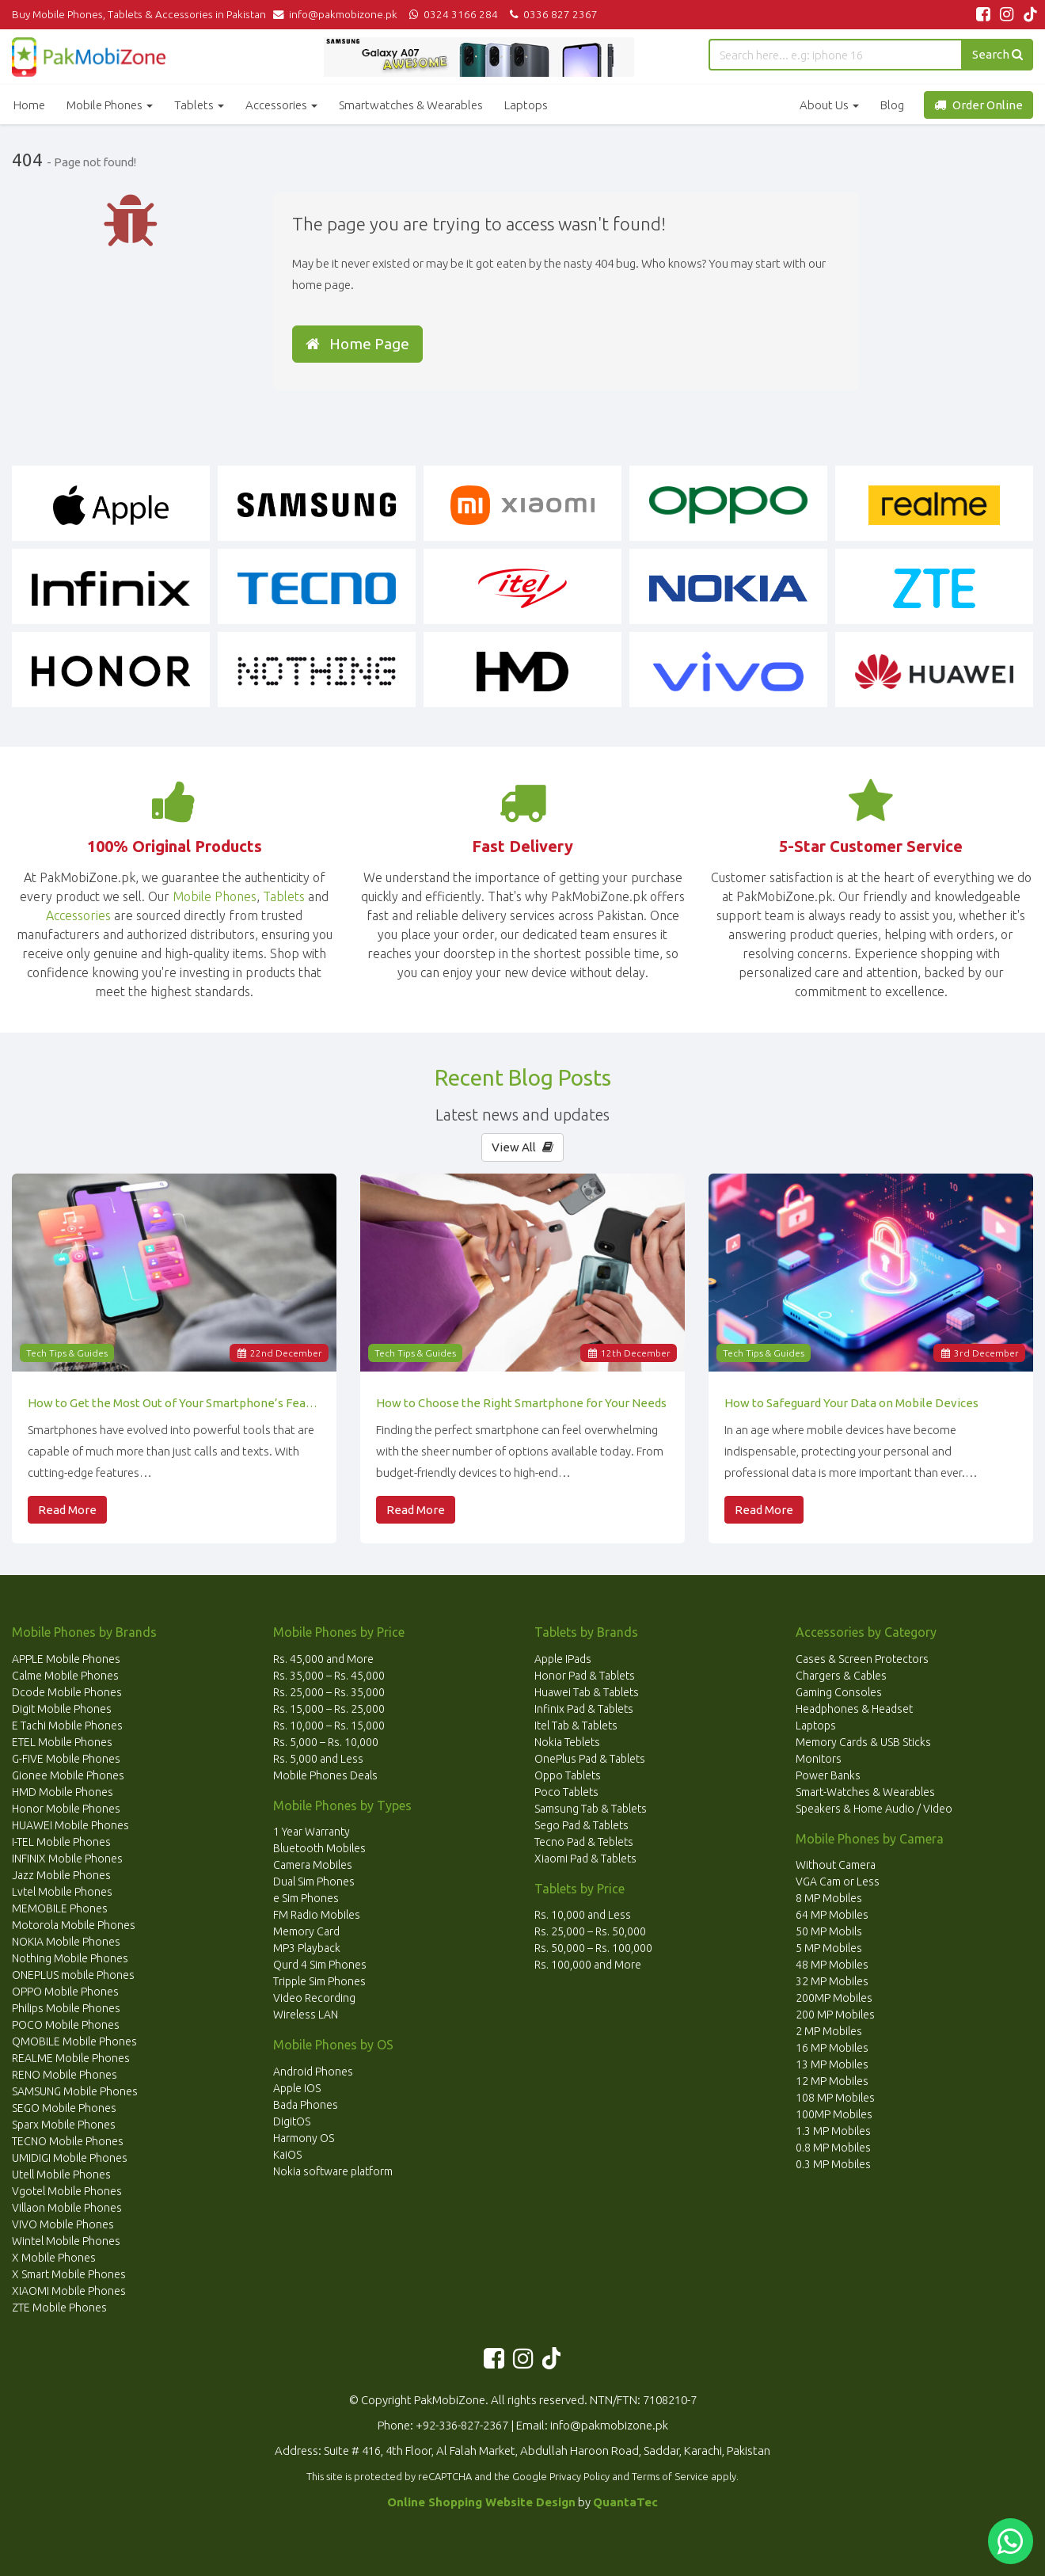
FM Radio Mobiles (316, 1914)
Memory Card (306, 1931)
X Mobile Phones (54, 2257)
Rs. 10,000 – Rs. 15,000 (329, 1725)
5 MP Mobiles (829, 1948)
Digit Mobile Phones (62, 1709)
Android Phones (313, 2071)
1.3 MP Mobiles (833, 2131)
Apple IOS (297, 2088)
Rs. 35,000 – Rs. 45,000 (329, 1675)
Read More (67, 1509)
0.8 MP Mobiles (833, 2147)
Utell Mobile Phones (61, 2174)
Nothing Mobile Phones (70, 1958)
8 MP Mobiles (829, 1898)
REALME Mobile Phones (71, 2058)
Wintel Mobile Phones (66, 2241)
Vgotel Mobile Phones (67, 2191)
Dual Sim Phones (314, 1881)
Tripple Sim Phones (319, 1981)
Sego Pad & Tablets (581, 1825)
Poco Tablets (566, 1792)
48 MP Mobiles (832, 1964)
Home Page (357, 343)
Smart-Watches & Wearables (865, 1792)
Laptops (526, 105)
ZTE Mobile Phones (59, 2307)
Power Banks (828, 1775)
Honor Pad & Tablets (584, 1675)
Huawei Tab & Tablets (586, 1692)
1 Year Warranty (311, 1831)
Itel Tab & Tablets (576, 1725)
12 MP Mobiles (832, 2081)
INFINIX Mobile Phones (67, 1858)
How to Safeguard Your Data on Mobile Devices (851, 1403)
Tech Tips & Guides (67, 1353)
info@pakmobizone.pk (339, 14)
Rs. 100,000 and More (587, 1964)
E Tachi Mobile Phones (67, 1725)
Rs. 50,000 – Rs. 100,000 (593, 1948)
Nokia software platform (333, 2171)
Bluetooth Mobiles (319, 1848)
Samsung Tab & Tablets (590, 1808)
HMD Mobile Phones (62, 1792)
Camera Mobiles (312, 1865)
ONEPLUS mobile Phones (73, 1975)
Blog (892, 105)
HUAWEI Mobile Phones (70, 1825)
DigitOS (291, 2121)
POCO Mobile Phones (66, 2025)
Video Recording (314, 1998)
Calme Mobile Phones (65, 1675)
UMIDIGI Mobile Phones (69, 2158)
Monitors (819, 1758)
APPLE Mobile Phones (66, 1659)
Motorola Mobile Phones (73, 1925)
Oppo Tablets (567, 1775)
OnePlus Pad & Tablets (589, 1758)
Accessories (281, 105)
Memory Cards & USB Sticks (863, 1742)
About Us (829, 105)
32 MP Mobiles (832, 1981)
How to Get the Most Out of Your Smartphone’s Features (174, 1403)
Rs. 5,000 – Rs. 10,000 (325, 1742)
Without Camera (836, 1865)
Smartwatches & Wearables (411, 105)
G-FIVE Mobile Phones (66, 1758)
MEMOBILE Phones (60, 1908)
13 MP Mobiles (832, 2064)
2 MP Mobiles (829, 2031)
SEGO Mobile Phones (64, 2108)
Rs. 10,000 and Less (582, 1914)
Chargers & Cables (841, 1675)
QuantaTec (625, 2502)
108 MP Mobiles (835, 2097)
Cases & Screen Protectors (862, 1659)
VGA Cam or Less (838, 1881)
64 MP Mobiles (832, 1914)
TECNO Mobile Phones (68, 2141)
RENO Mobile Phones (64, 2074)
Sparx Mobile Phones (64, 2124)
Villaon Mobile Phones (67, 2207)
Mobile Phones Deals (325, 1775)
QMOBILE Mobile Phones (74, 2041)
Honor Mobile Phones (66, 1808)
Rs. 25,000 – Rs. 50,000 (590, 1931)
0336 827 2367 (551, 14)
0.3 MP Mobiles (833, 2164)
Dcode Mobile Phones (67, 1692)
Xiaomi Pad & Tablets (585, 1858)
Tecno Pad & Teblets (583, 1842)
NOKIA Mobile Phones (66, 1941)
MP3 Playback (306, 1948)
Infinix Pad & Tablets (583, 1709)
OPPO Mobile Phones (65, 1991)
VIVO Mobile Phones (63, 2224)
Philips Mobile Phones (66, 2008)
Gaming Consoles (839, 1692)
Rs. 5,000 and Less (318, 1758)
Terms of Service (670, 2476)
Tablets (199, 105)
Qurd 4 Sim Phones (320, 1964)
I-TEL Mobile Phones (61, 1842)
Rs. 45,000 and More (323, 1659)
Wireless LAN (305, 2014)
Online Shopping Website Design (481, 2502)
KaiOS (287, 2154)
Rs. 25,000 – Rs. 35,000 (329, 1692)
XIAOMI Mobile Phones (69, 2291)
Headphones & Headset (854, 1709)
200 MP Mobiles (835, 2014)
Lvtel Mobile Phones (62, 1891)
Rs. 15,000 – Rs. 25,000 (329, 1709)
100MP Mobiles (834, 2114)
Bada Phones (305, 2104)
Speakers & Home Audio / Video (874, 1808)
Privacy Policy (579, 2476)
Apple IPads (562, 1659)
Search (997, 54)
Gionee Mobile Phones (68, 1775)
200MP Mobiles (834, 1998)
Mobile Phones (109, 105)
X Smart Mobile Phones (69, 2274)
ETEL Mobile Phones (62, 1742)
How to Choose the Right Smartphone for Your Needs (521, 1403)
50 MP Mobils (829, 1931)
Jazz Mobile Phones (61, 1875)
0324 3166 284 (452, 14)
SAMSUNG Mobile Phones (75, 2091)
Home (29, 105)
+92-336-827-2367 (462, 2425)
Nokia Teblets (567, 1742)
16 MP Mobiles (832, 2047)
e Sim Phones (306, 1898)
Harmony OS (303, 2138)
